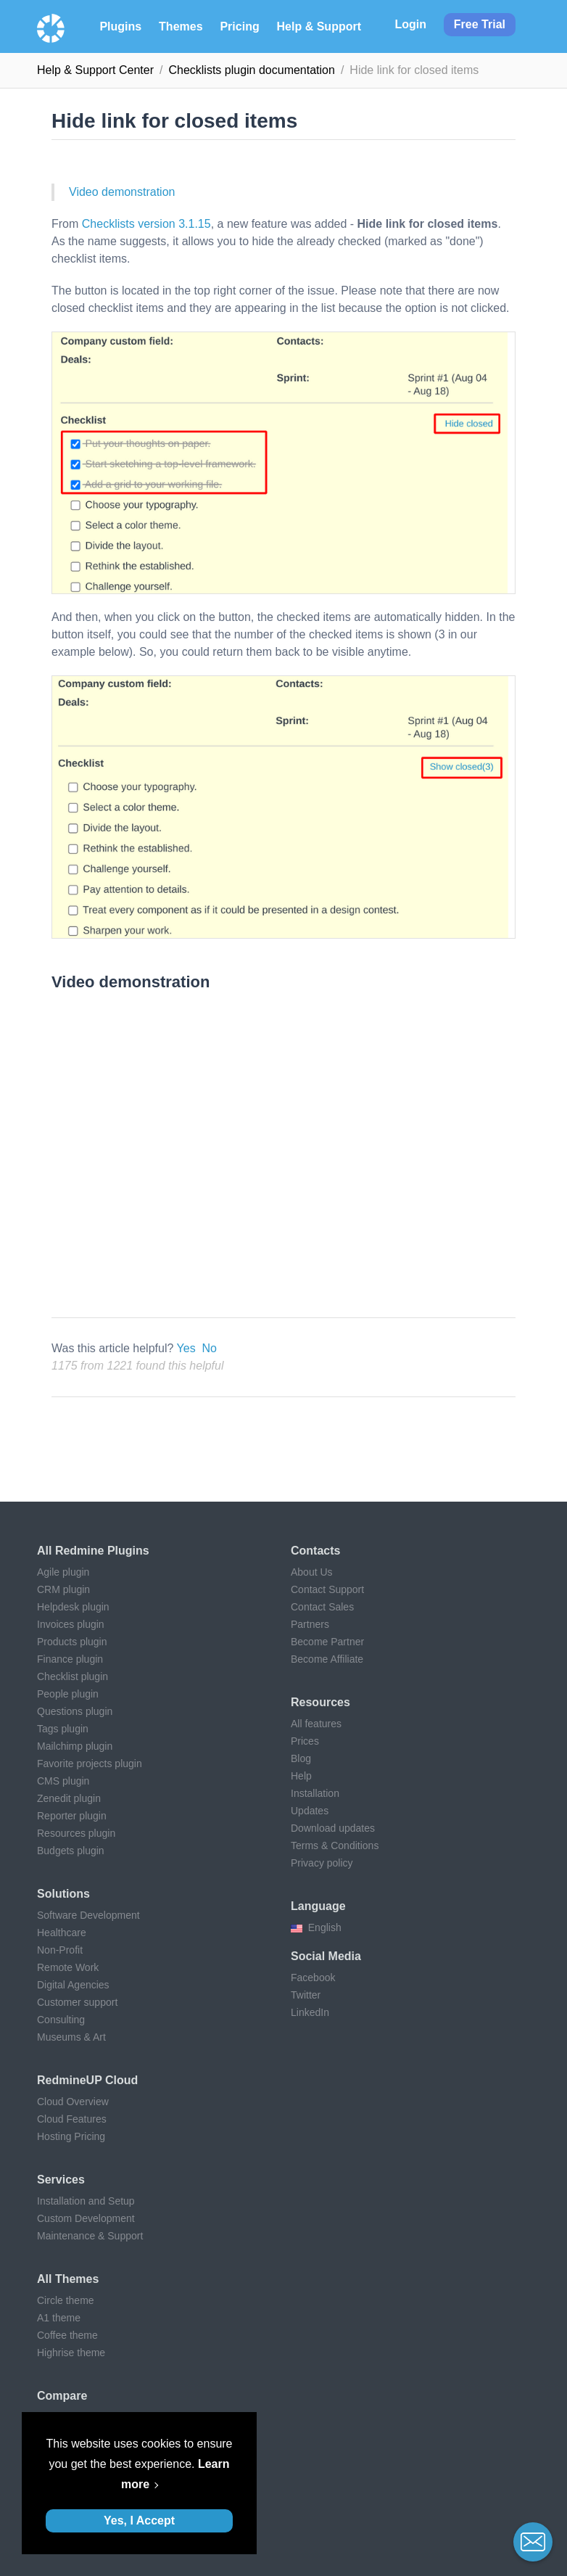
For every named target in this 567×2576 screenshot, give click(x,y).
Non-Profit (60, 1950)
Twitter (305, 1995)
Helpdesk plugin (73, 1607)
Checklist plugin (72, 1676)
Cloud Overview (73, 2101)
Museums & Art (71, 2037)
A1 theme (58, 2318)
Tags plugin (62, 1729)
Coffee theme (67, 2335)
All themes (68, 2279)
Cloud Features (72, 2119)
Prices (305, 1741)
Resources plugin (76, 1833)
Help (301, 1776)
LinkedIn (310, 2012)
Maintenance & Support (90, 2236)
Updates (309, 1810)
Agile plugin (63, 1572)
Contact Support (327, 1589)
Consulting (61, 2019)
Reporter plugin (72, 1816)
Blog (301, 1758)
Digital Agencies (73, 1985)
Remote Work (68, 1967)
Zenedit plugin (69, 1798)
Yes (186, 1348)
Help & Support (319, 26)
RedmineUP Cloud (87, 2080)
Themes (180, 26)
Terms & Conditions (334, 1845)
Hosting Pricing (71, 2136)
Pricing (239, 26)
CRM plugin (63, 1589)
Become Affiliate (327, 1659)
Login (410, 24)
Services (61, 2179)
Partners (310, 1624)
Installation (315, 1793)
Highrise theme (71, 2352)
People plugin (68, 1694)
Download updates (333, 1828)
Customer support (77, 2002)
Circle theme (65, 2300)
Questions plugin (74, 1711)
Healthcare (61, 1932)
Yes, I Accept (139, 2520)
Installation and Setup (86, 2201)
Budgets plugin (70, 1850)
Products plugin (72, 1641)
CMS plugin (63, 1781)
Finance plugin (70, 1659)
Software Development (88, 1915)
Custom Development (86, 2218)
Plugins (120, 26)
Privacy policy (322, 1863)
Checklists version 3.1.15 (146, 224)
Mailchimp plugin (74, 1746)
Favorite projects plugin (89, 1763)
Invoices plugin (70, 1624)
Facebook (313, 1977)
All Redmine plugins (93, 1550)
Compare (62, 2396)
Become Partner (327, 1641)
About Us (312, 1572)
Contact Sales (322, 1607)
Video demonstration (122, 192)
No (209, 1348)
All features (316, 1723)
